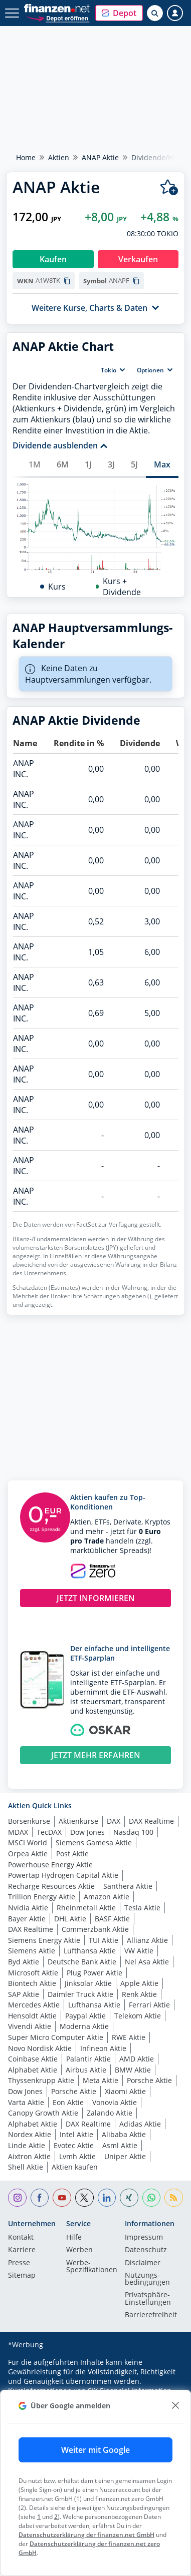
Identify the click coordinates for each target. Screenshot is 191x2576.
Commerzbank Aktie (95, 1929)
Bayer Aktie (27, 1918)
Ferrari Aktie (149, 2004)
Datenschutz (146, 2250)
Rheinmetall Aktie (86, 1907)
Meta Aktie (100, 2080)
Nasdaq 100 (133, 1832)
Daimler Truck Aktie (80, 1994)
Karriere (22, 2250)
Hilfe (74, 2238)
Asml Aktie (119, 2145)
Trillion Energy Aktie (41, 1896)
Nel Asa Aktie (147, 1961)
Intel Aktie (76, 2134)
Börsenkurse (29, 1821)
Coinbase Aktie (33, 2059)
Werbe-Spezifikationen (91, 2266)
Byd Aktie (23, 1961)
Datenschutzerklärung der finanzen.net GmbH (86, 2534)
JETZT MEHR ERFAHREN (95, 1755)
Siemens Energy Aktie (44, 1940)
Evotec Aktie (74, 2145)
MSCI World (27, 1842)
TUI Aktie (103, 1940)
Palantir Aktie (88, 2059)
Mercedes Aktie (34, 2004)
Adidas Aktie (140, 2124)
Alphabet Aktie (32, 2070)
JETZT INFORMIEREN (96, 1598)
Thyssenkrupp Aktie (41, 2080)
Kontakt (21, 2238)
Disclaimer (142, 2263)
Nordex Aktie (29, 2134)
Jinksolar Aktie (88, 1983)
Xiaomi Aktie (125, 2091)
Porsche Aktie (149, 2080)
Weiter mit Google (95, 2449)
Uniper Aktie (125, 2156)
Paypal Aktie (85, 2015)
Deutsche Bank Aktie (82, 1961)
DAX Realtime (151, 1821)
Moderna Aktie (84, 2026)
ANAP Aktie (100, 157)
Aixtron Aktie (29, 2156)
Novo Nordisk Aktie (40, 2048)
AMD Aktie (136, 2059)
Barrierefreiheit (151, 2315)
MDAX (18, 1832)
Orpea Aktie (28, 1853)
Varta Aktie (26, 2102)
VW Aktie (138, 1950)
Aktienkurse (78, 1821)
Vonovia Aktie (114, 2102)
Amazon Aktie (106, 1896)
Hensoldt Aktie (32, 2015)
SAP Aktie (23, 1994)
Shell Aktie (25, 2167)
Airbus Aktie (86, 2070)
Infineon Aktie (103, 2048)
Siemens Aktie (31, 1950)
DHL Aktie (70, 1918)
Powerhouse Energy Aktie (50, 1864)
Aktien (58, 157)
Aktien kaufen (75, 2167)
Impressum (144, 2238)
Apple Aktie (139, 1983)
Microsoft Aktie (33, 1972)
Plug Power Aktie (94, 1972)
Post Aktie (72, 1853)
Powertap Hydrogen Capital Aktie (63, 1875)
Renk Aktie (139, 1994)
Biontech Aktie (32, 1983)
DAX (113, 1821)
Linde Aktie (26, 2145)
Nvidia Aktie (28, 1907)
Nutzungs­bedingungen (147, 2279)
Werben (79, 2250)
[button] (119, 13)
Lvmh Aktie (77, 2156)
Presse (19, 2263)
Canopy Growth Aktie (43, 2113)
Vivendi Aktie (29, 2026)
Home (26, 157)
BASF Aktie (112, 1918)
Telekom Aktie (137, 2015)
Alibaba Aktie (124, 2134)
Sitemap (22, 2276)
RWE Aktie (128, 2037)
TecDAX (49, 1832)
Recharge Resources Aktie (51, 1886)
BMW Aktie (133, 2070)
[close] (175, 2405)
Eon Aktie (68, 2102)
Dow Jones (87, 1832)
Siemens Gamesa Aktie (94, 1842)
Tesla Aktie (142, 1907)
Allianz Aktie (147, 1940)
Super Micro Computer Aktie (55, 2037)
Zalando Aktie (109, 2113)
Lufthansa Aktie (90, 1950)
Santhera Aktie (127, 1886)
